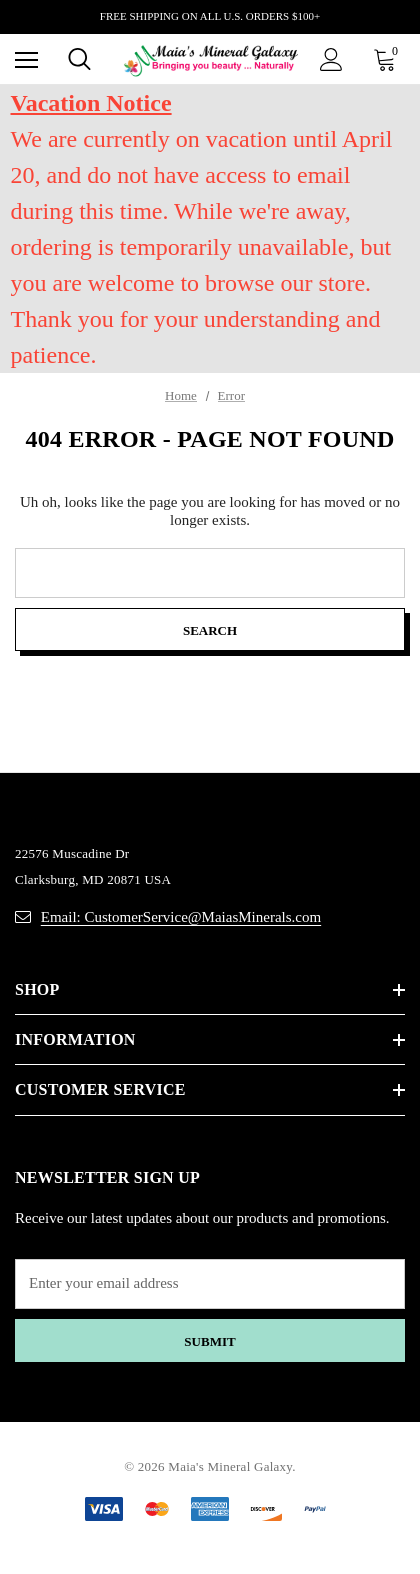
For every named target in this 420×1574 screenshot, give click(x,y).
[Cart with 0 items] (389, 59)
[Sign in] (331, 59)
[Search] (79, 59)
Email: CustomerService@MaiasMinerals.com (181, 917)
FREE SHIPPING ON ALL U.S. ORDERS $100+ (210, 16)
